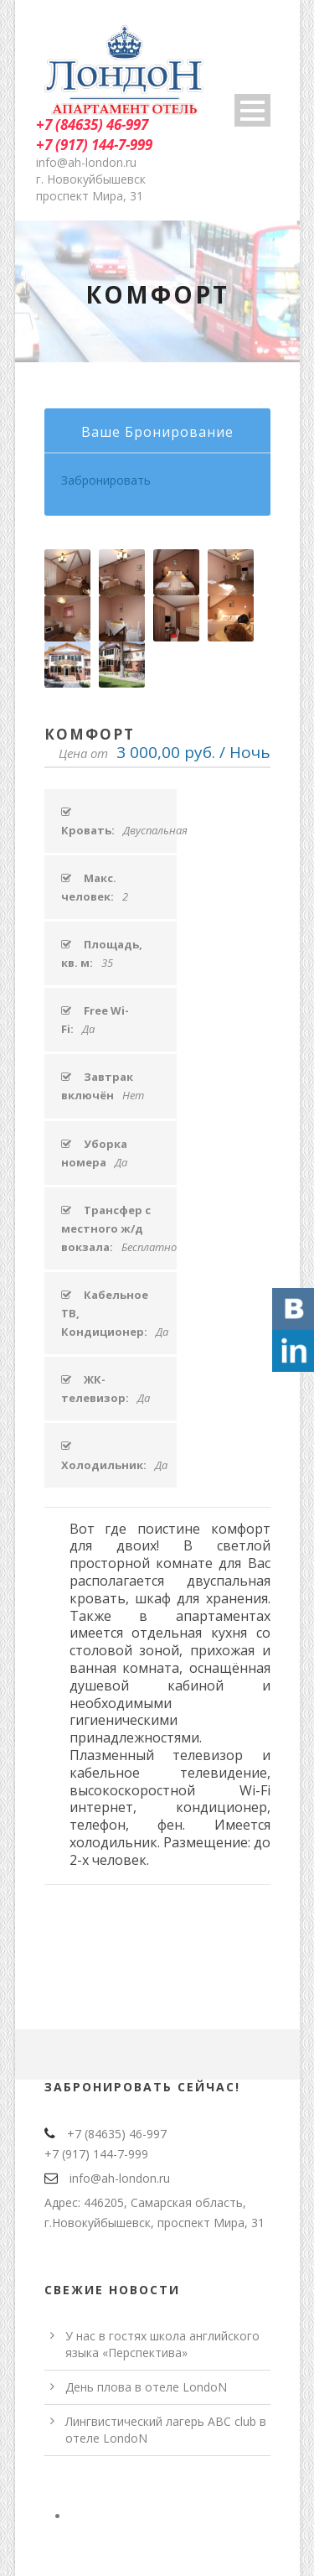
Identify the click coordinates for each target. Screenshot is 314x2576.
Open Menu (252, 110)
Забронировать (106, 480)
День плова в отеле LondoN (146, 2387)
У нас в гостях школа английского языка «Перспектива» (162, 2344)
